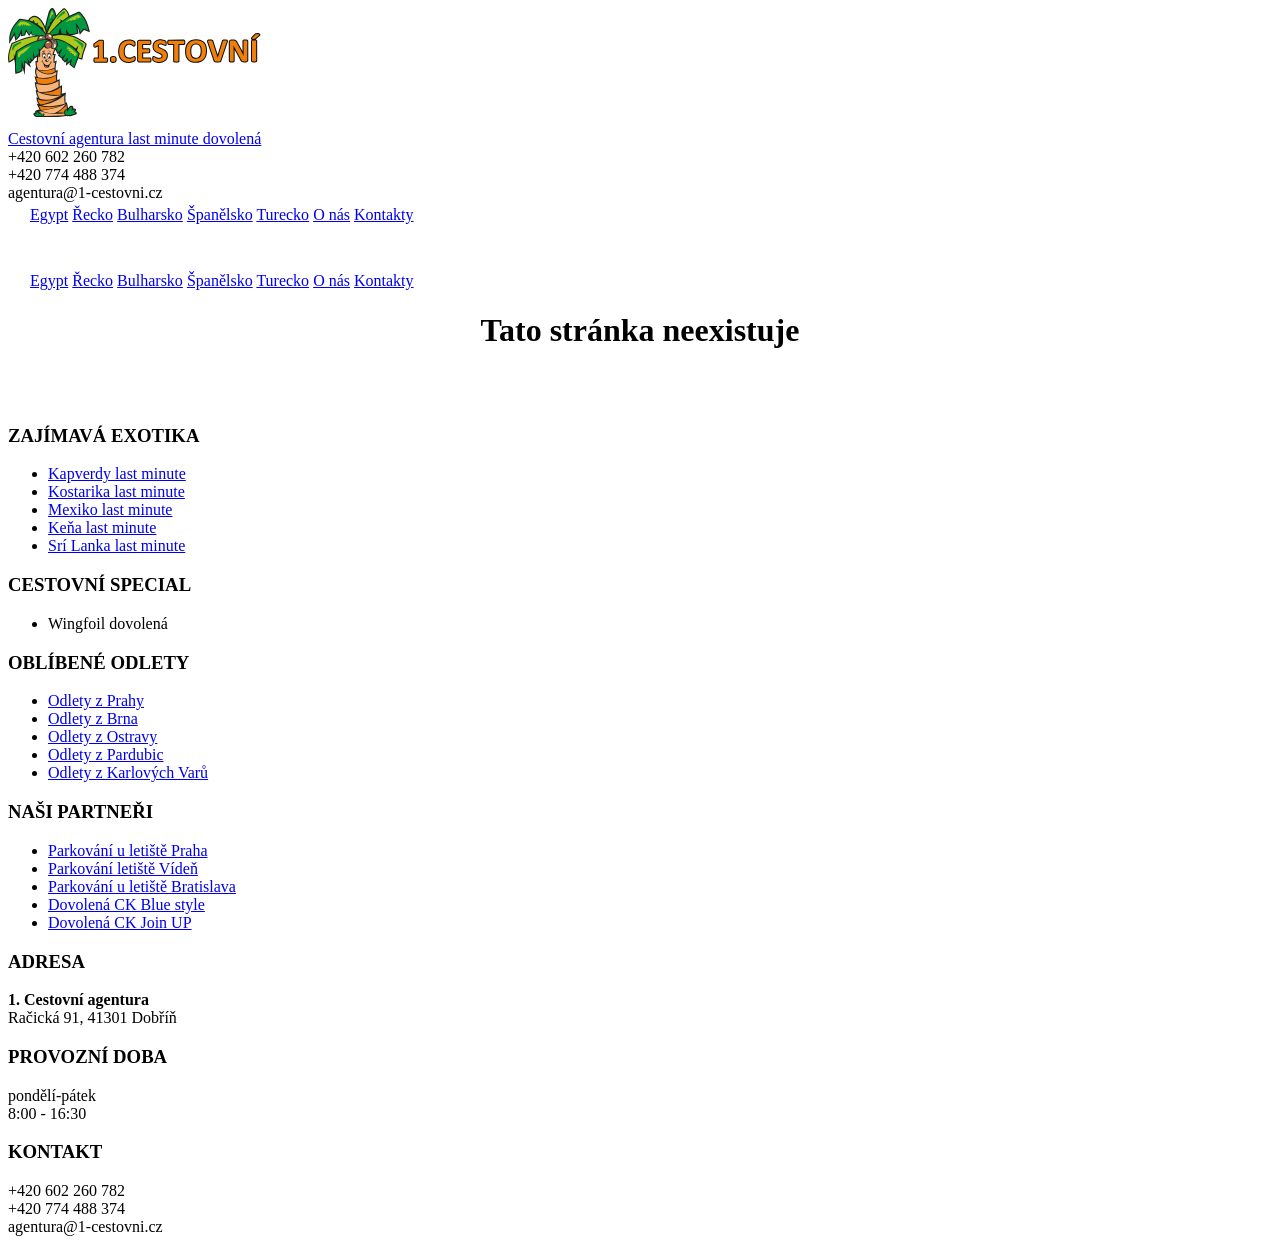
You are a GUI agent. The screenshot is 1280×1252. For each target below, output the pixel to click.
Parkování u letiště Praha (128, 850)
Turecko (282, 214)
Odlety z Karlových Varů (128, 772)
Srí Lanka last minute (116, 545)
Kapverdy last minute (117, 473)
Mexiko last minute (110, 509)
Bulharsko (150, 214)
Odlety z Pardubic (106, 754)
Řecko (92, 214)
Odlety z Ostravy (102, 736)
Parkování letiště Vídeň (123, 868)
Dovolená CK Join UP (120, 922)
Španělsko (220, 214)
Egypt (49, 214)
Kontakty (384, 214)
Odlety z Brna (93, 718)
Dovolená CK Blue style (126, 904)
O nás (331, 214)
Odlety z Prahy (96, 700)
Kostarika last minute (116, 491)
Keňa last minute (102, 527)
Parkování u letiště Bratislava (142, 886)
